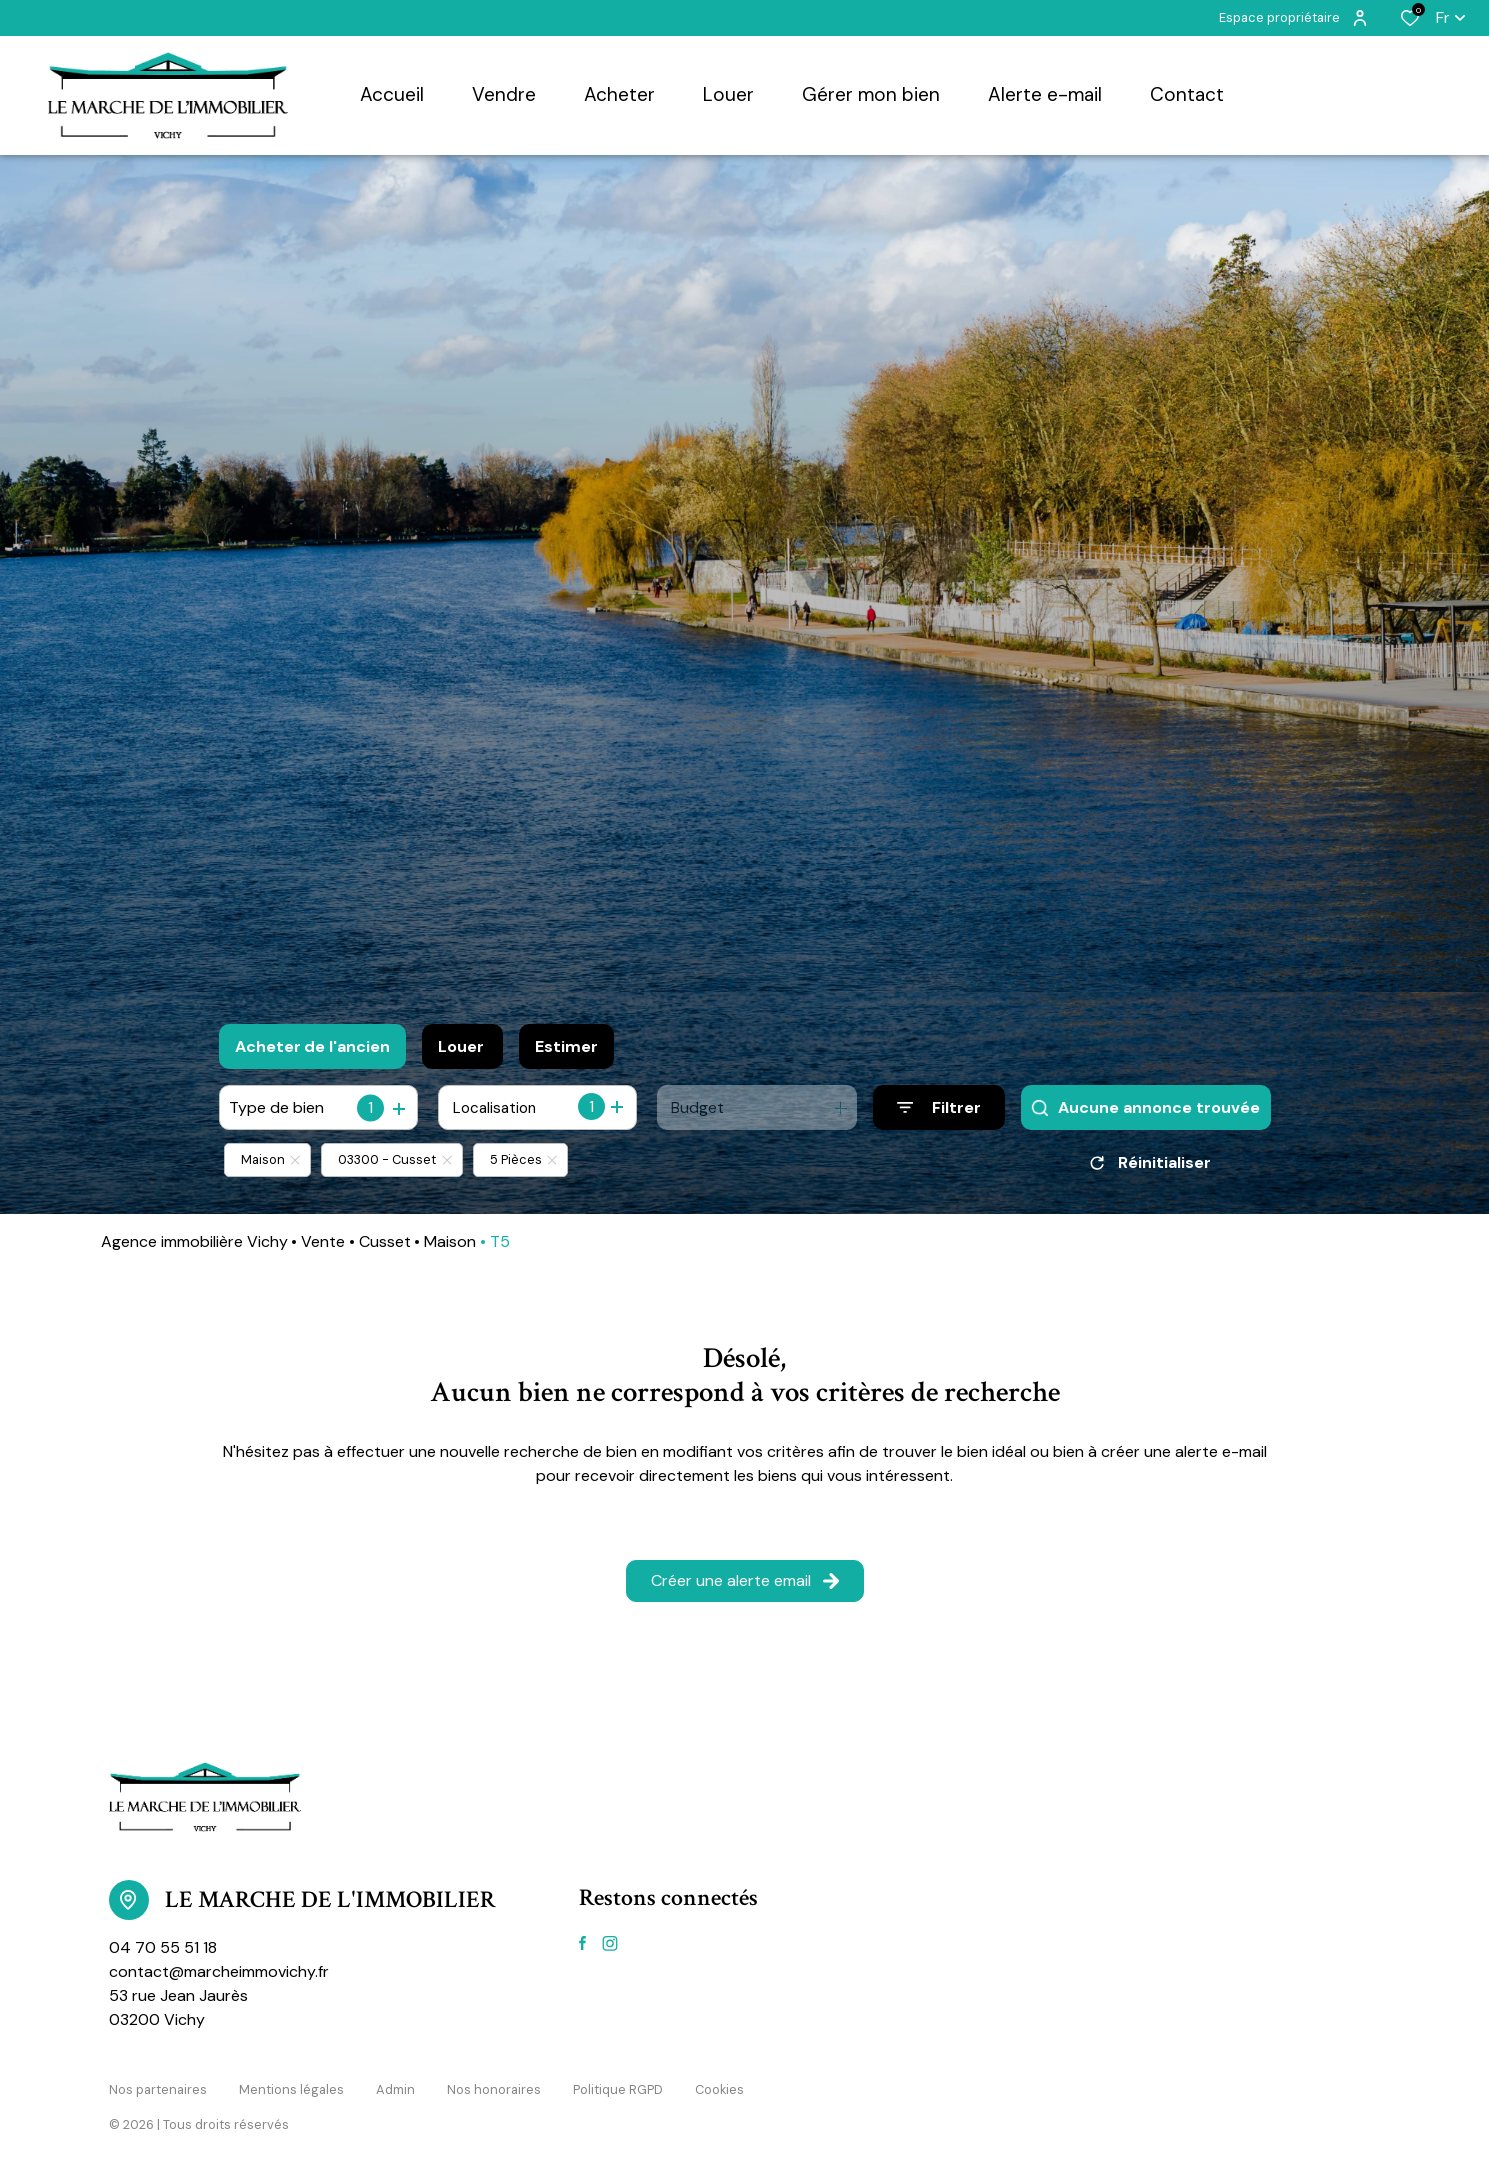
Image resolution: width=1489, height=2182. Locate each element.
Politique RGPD (618, 2089)
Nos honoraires (494, 2089)
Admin (395, 2089)
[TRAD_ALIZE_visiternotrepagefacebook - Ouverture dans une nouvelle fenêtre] (582, 1943)
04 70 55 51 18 (163, 1947)
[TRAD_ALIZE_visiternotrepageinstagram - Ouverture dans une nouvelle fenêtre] (610, 1943)
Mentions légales (291, 2089)
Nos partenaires (158, 2089)
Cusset (385, 1241)
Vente (323, 1241)
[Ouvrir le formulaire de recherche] (939, 1107)
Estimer (566, 1046)
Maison (450, 1241)
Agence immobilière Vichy (194, 1241)
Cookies (719, 2089)
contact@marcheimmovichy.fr (219, 1971)
